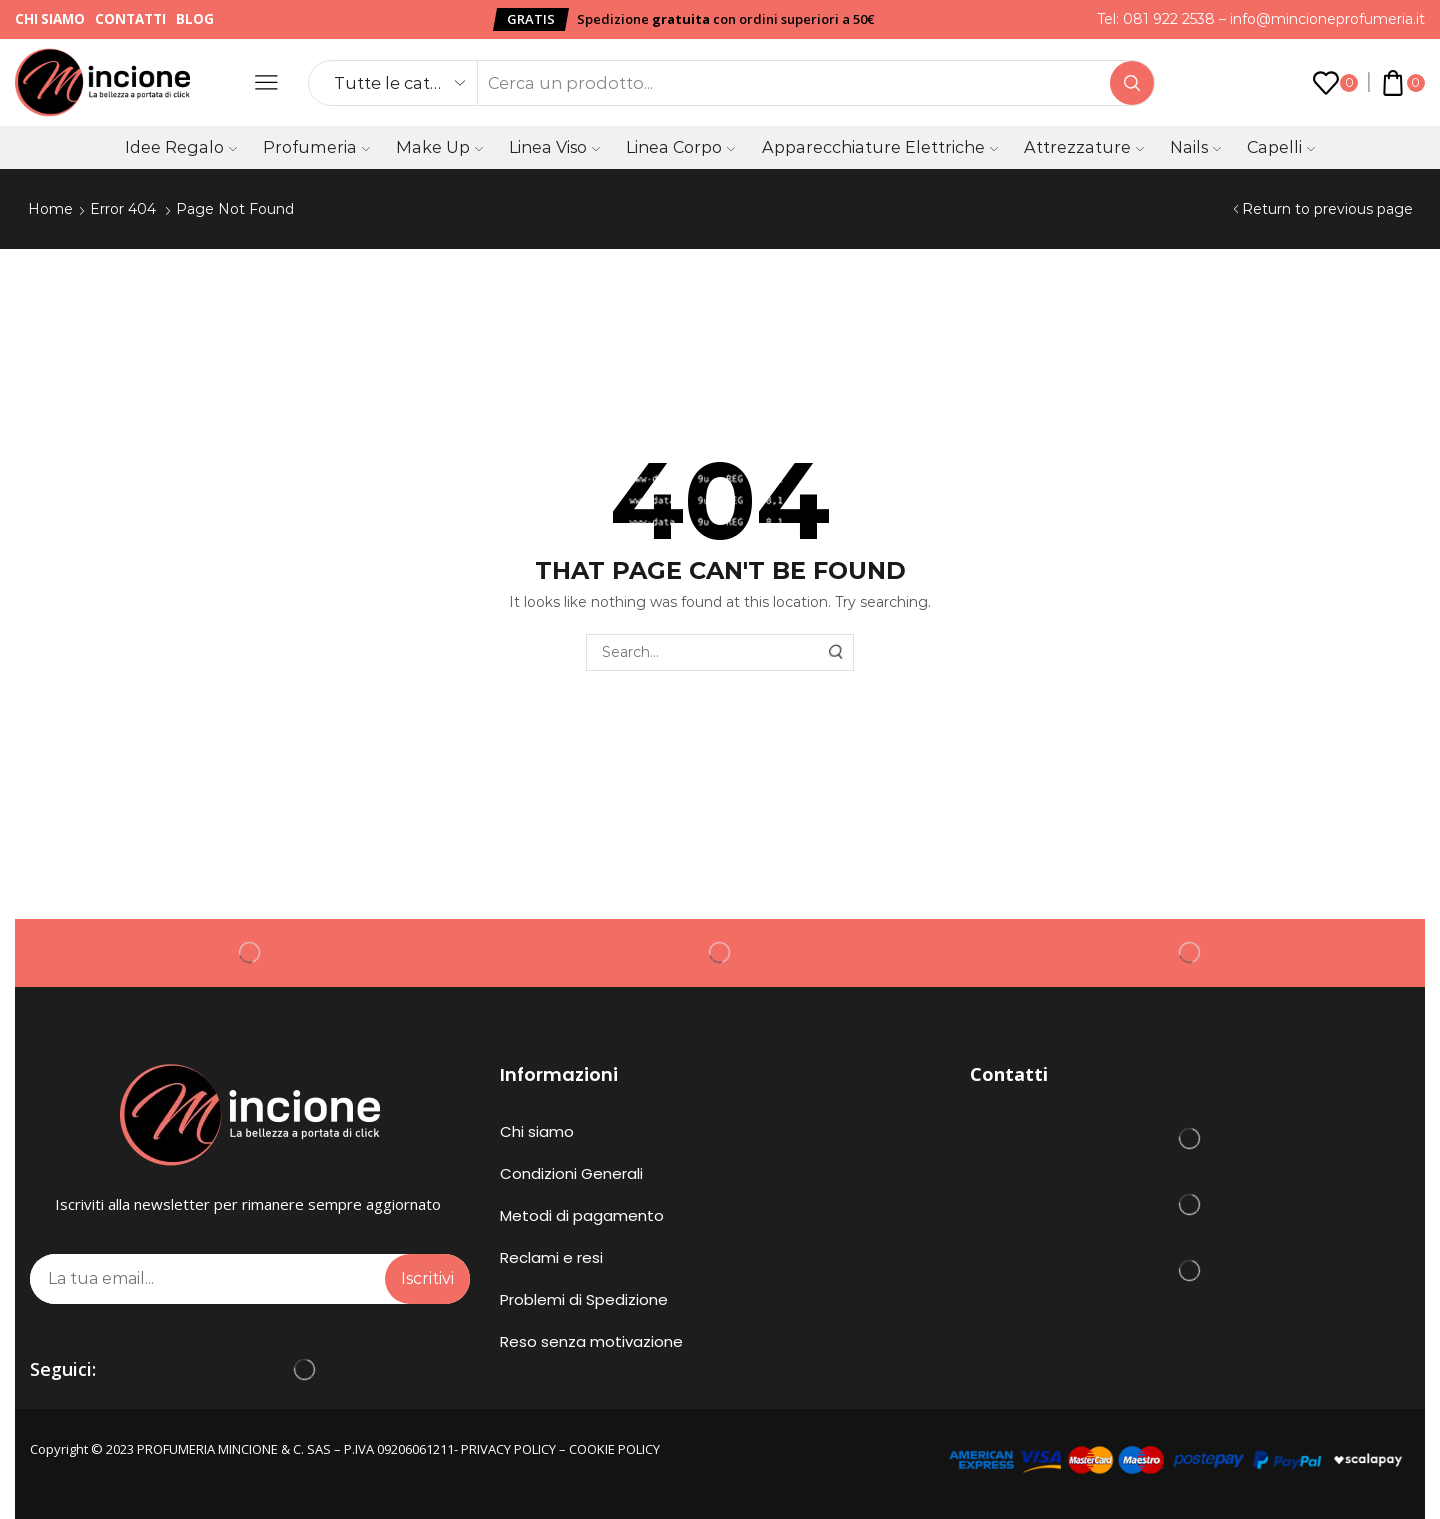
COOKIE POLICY (614, 1449)
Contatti (130, 19)
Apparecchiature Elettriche (880, 147)
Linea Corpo (680, 147)
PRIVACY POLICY (508, 1449)
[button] (531, 19)
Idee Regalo (181, 147)
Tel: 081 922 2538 (1156, 19)
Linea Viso (554, 147)
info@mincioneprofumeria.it (1327, 19)
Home (50, 209)
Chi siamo (50, 19)
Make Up (439, 147)
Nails (1195, 147)
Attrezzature (1084, 147)
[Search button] (1132, 83)
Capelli (1281, 147)
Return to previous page (1327, 209)
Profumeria (316, 147)
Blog (195, 19)
